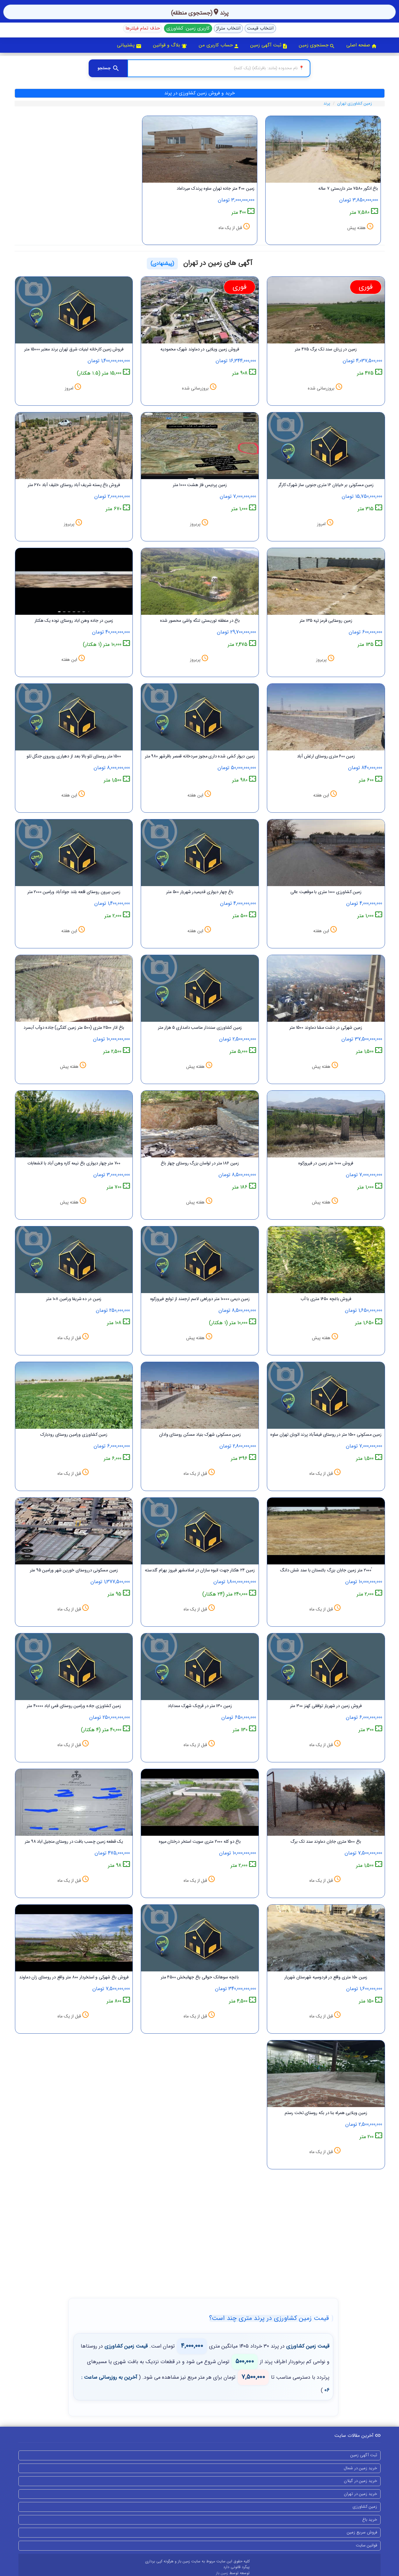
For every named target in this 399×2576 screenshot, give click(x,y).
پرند (326, 103)
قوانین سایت (366, 2545)
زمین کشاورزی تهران (354, 103)
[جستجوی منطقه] (218, 68)
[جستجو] (108, 68)
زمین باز (222, 2573)
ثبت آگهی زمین (268, 45)
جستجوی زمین (316, 45)
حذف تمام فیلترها (142, 28)
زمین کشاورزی (365, 2506)
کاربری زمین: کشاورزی (188, 28)
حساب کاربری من (218, 45)
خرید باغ (369, 2519)
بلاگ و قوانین (170, 45)
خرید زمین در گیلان (360, 2481)
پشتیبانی (129, 45)
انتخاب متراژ (228, 28)
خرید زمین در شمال (360, 2468)
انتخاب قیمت (260, 28)
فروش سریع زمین (362, 2532)
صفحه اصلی (361, 45)
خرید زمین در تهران (360, 2494)
